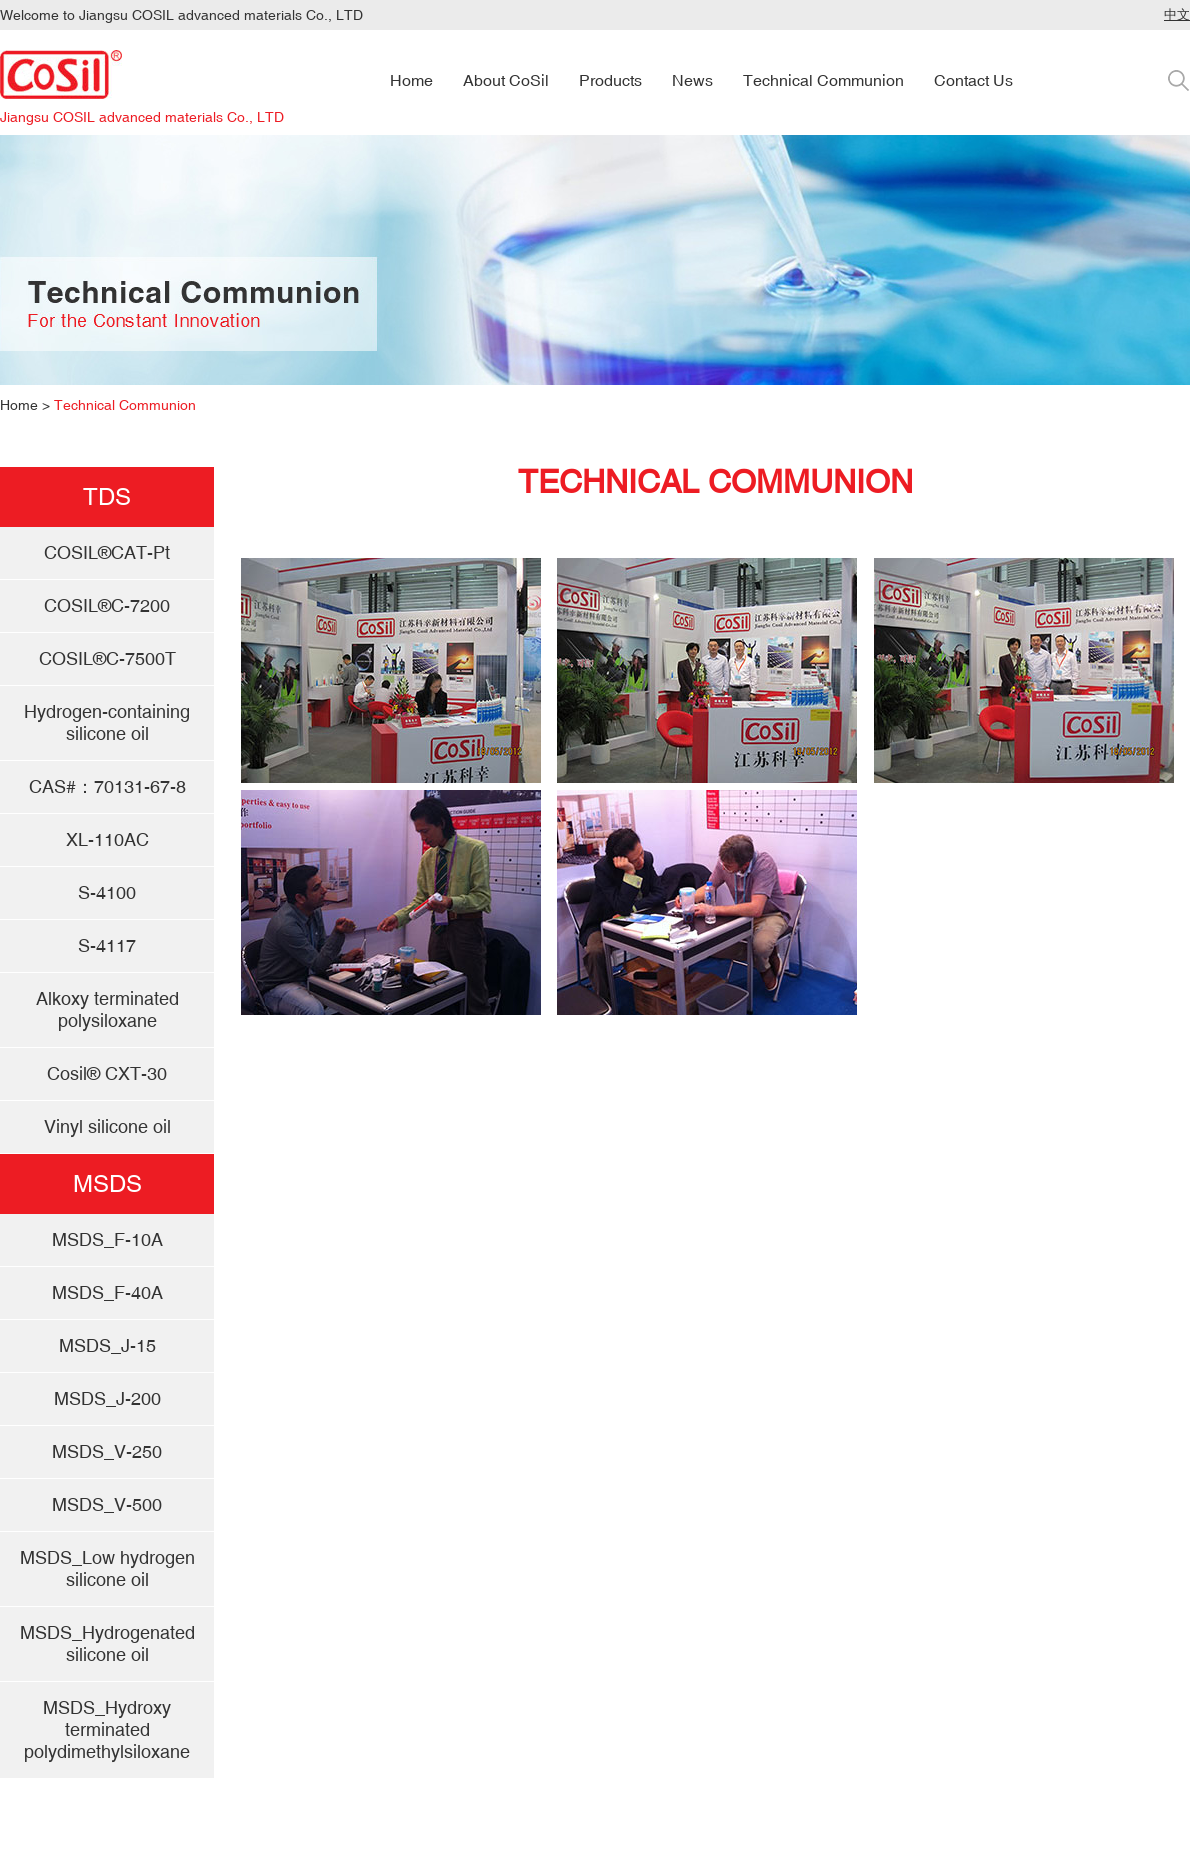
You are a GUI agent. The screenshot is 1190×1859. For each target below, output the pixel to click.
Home (19, 405)
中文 (1177, 14)
